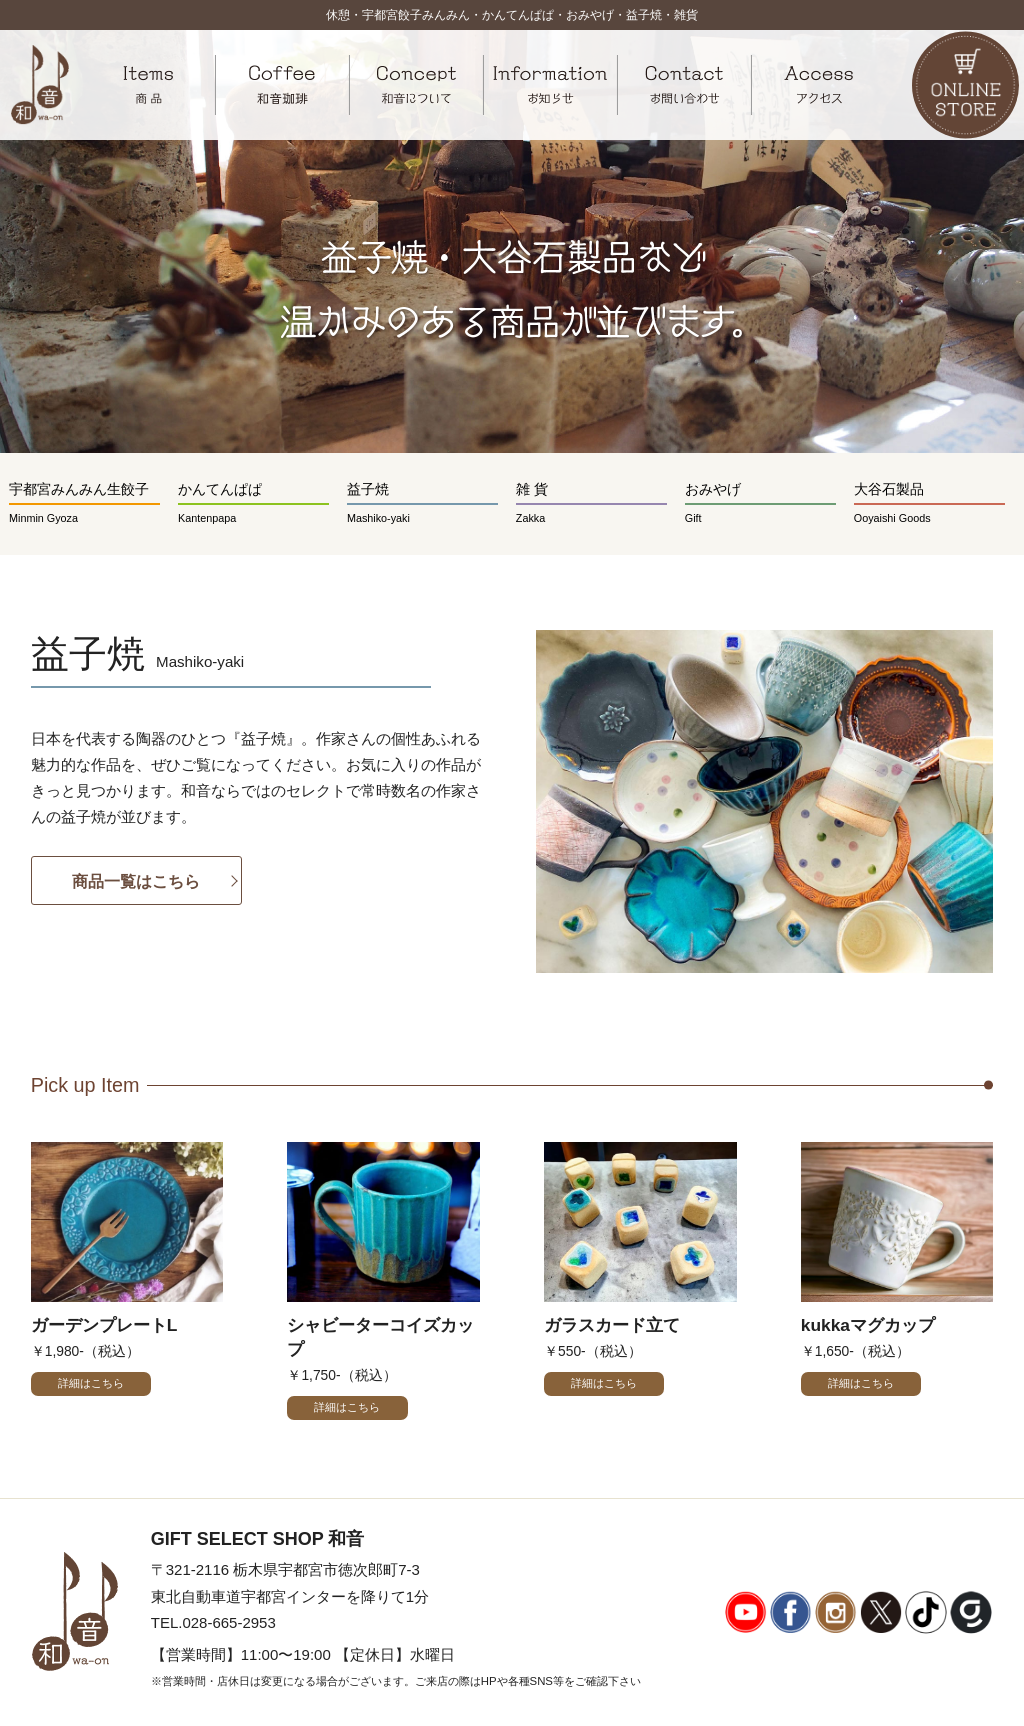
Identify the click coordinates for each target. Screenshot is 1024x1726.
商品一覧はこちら (136, 881)
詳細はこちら (91, 1383)
